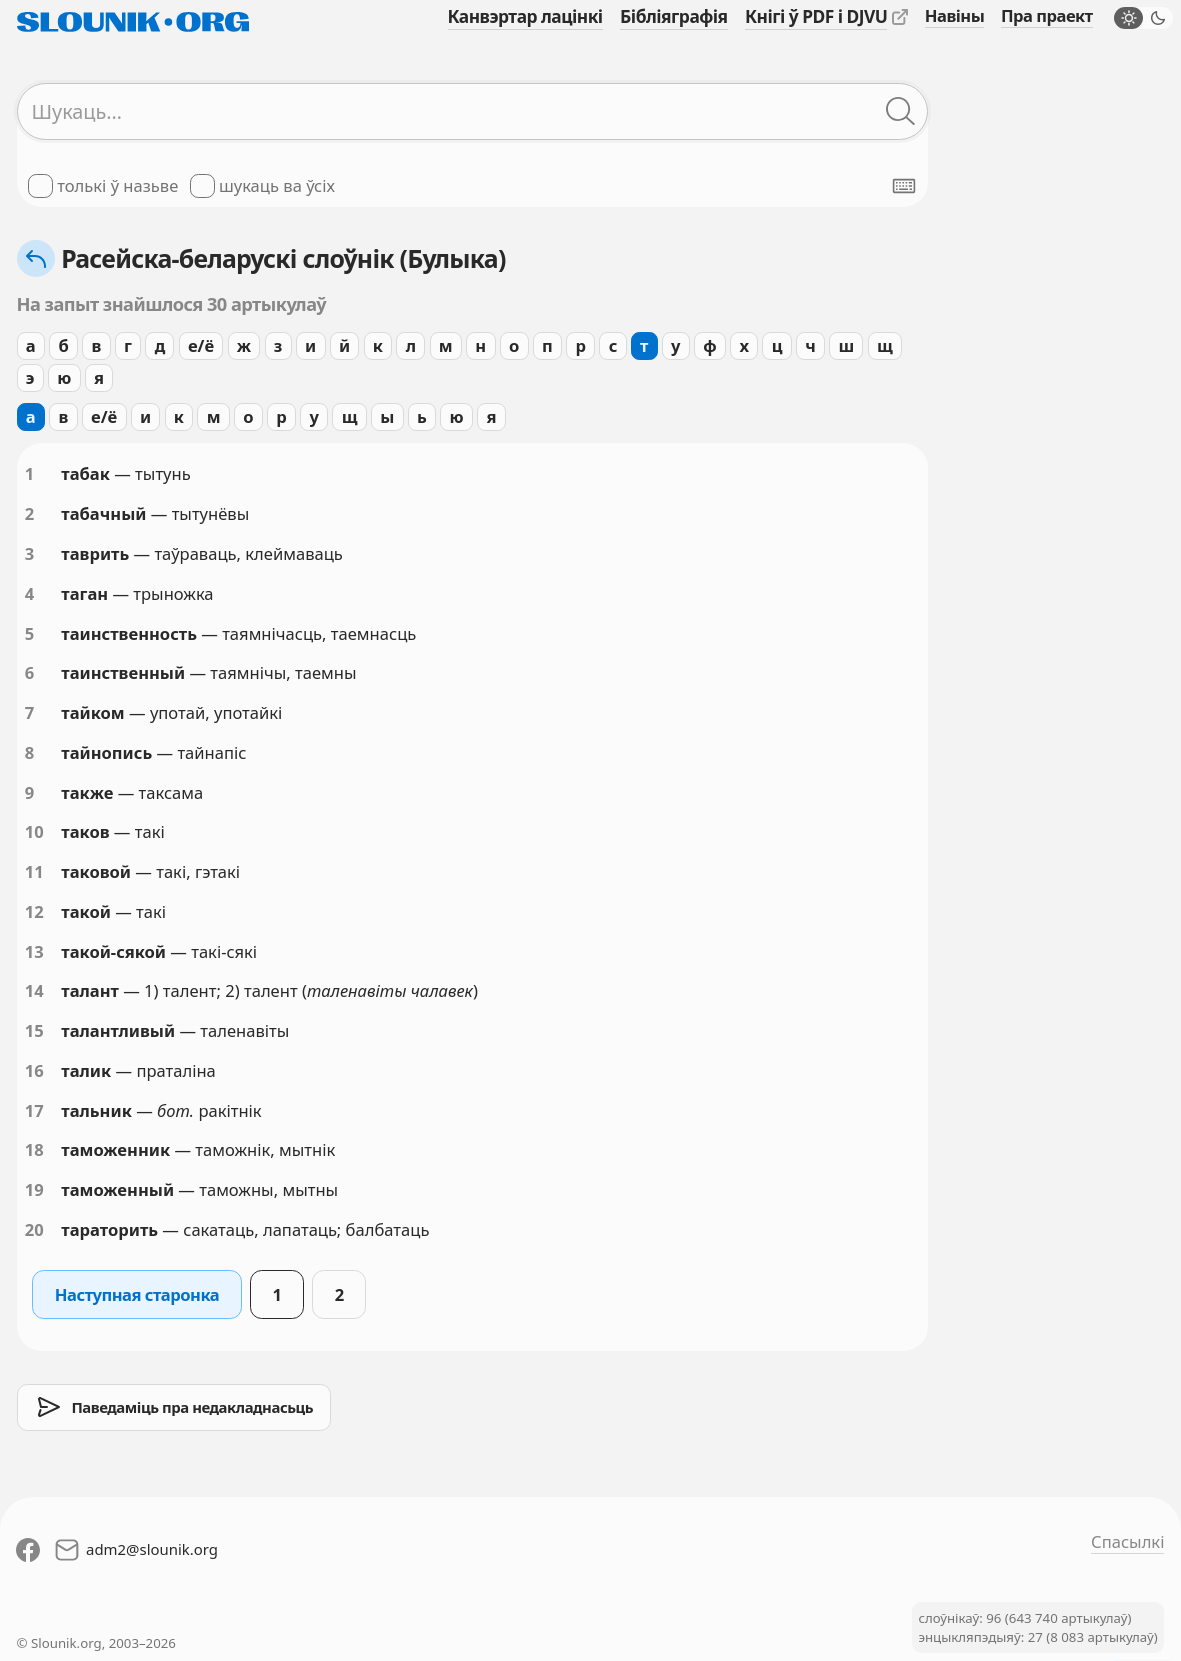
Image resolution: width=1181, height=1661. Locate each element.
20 (34, 1229)
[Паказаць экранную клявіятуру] (904, 186)
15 (34, 1030)
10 (34, 831)
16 (34, 1070)
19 (34, 1189)
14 (34, 990)
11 (34, 871)
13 (34, 951)
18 (34, 1149)
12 (34, 911)
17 (34, 1110)
